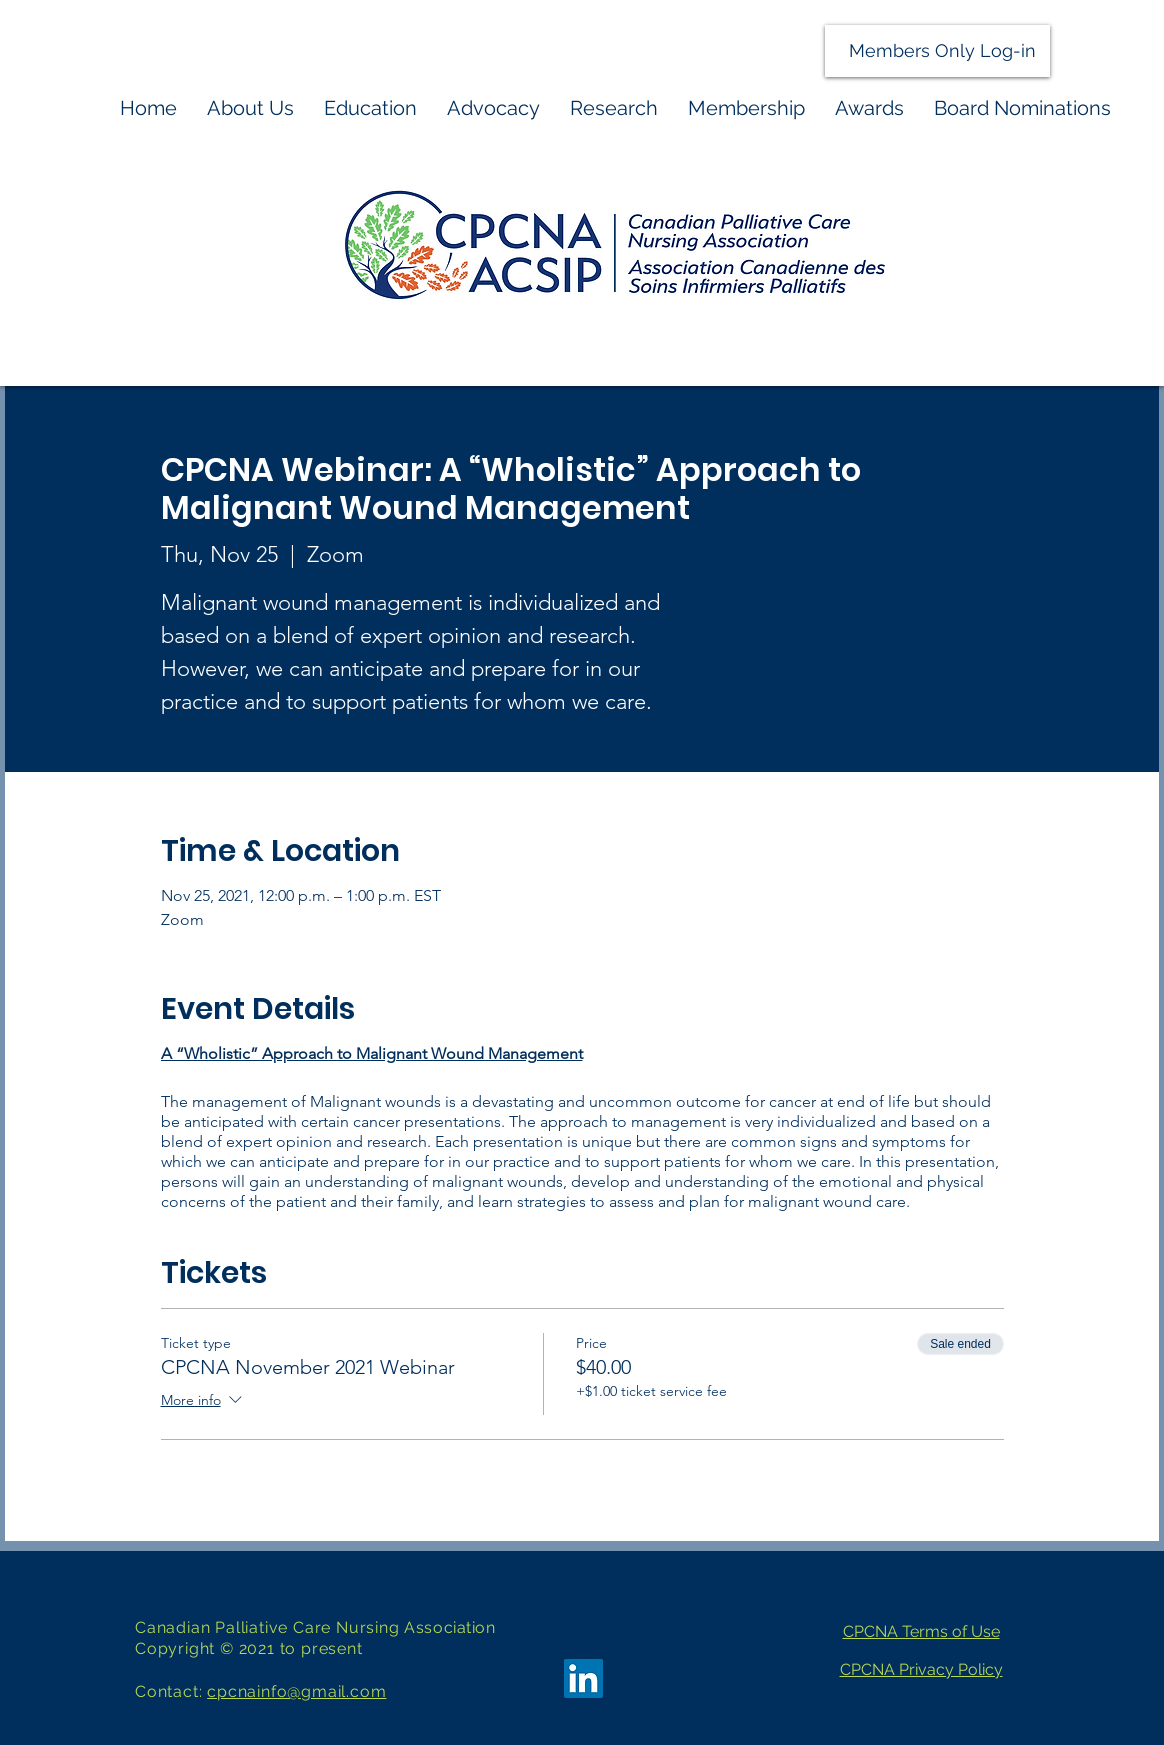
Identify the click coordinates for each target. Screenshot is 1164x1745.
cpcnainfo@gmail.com (296, 1691)
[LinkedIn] (583, 1678)
